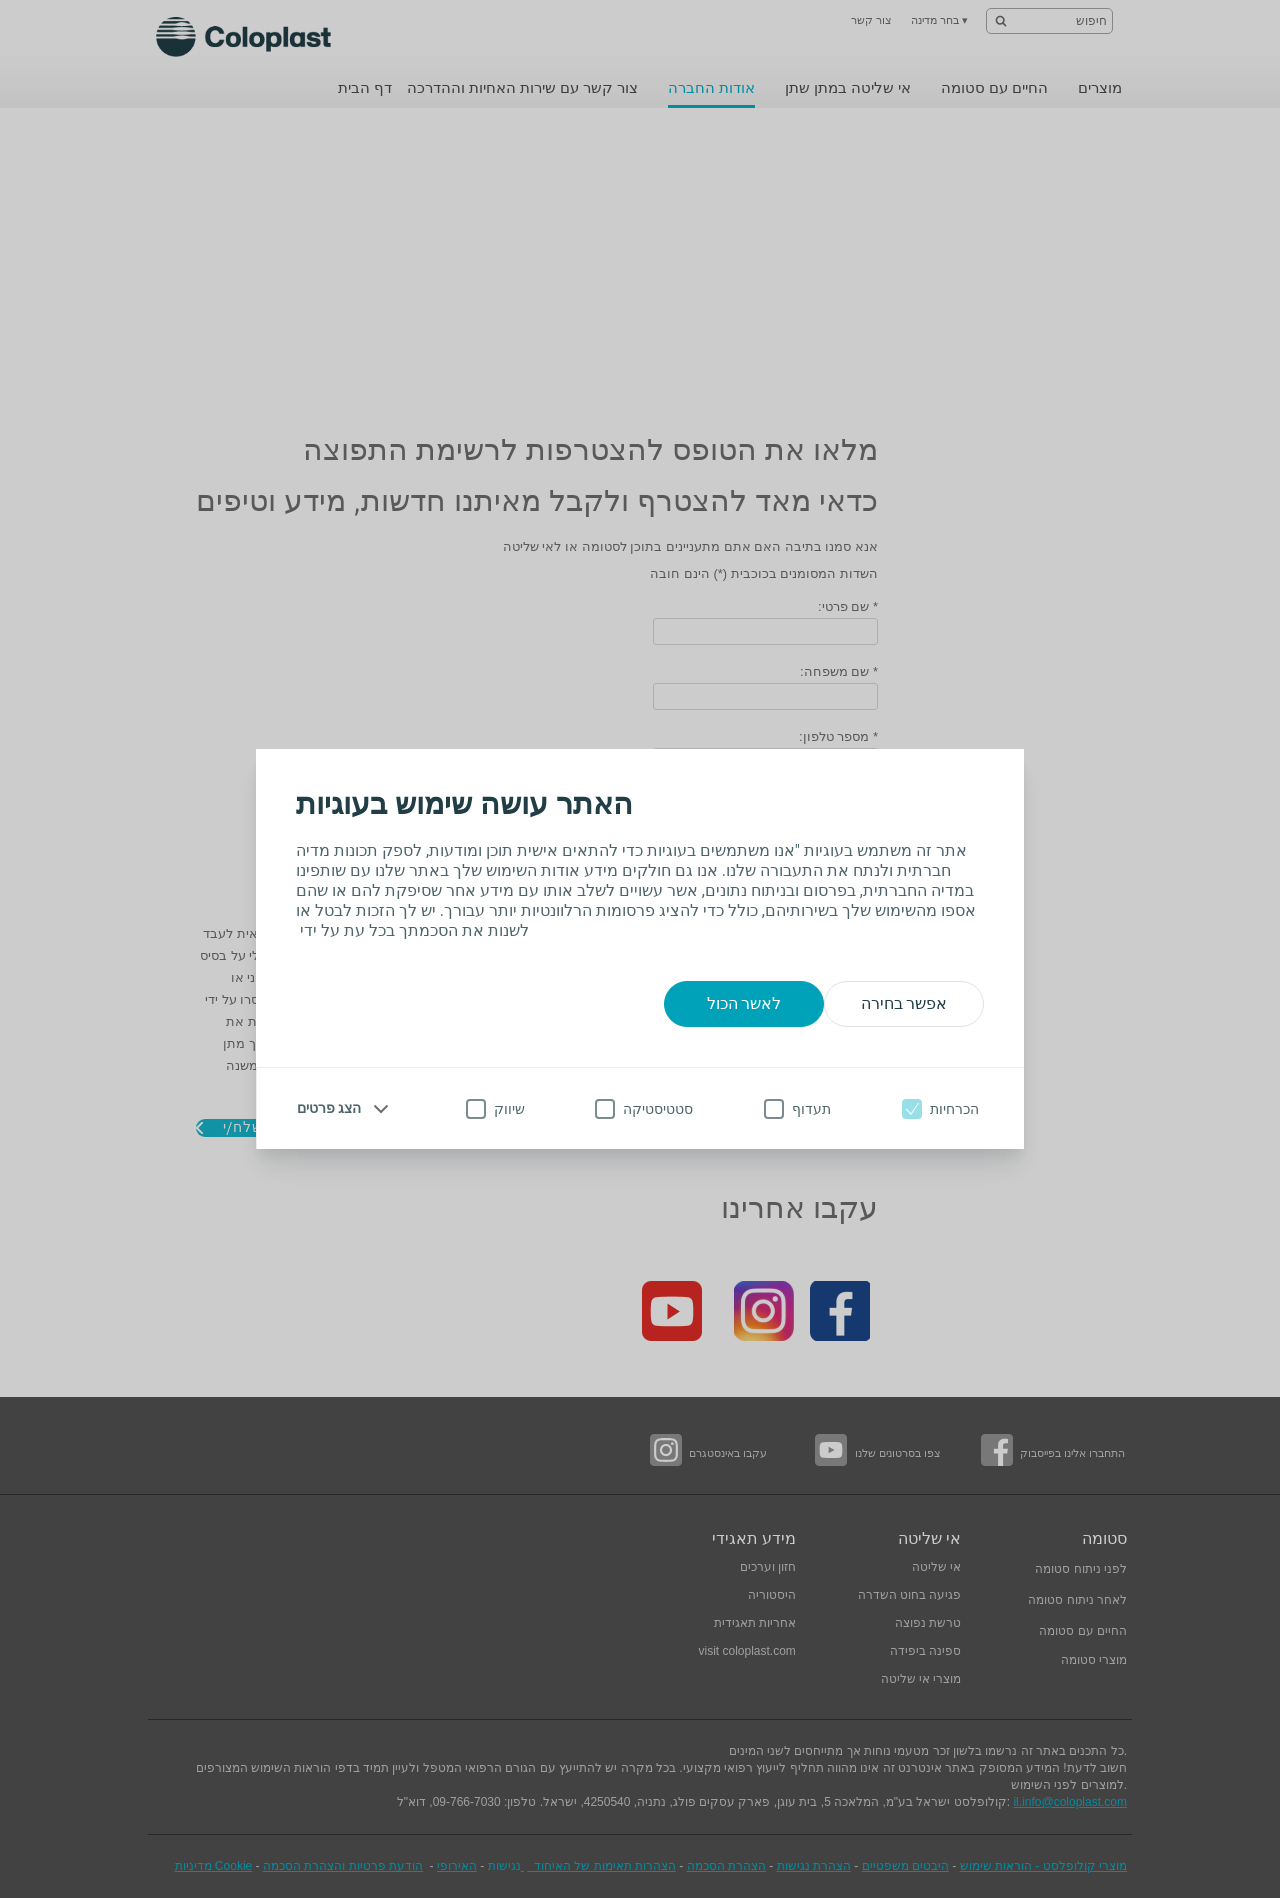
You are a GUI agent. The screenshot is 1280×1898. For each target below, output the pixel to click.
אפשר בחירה (904, 1003)
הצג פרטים (329, 1108)
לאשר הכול (744, 1003)
